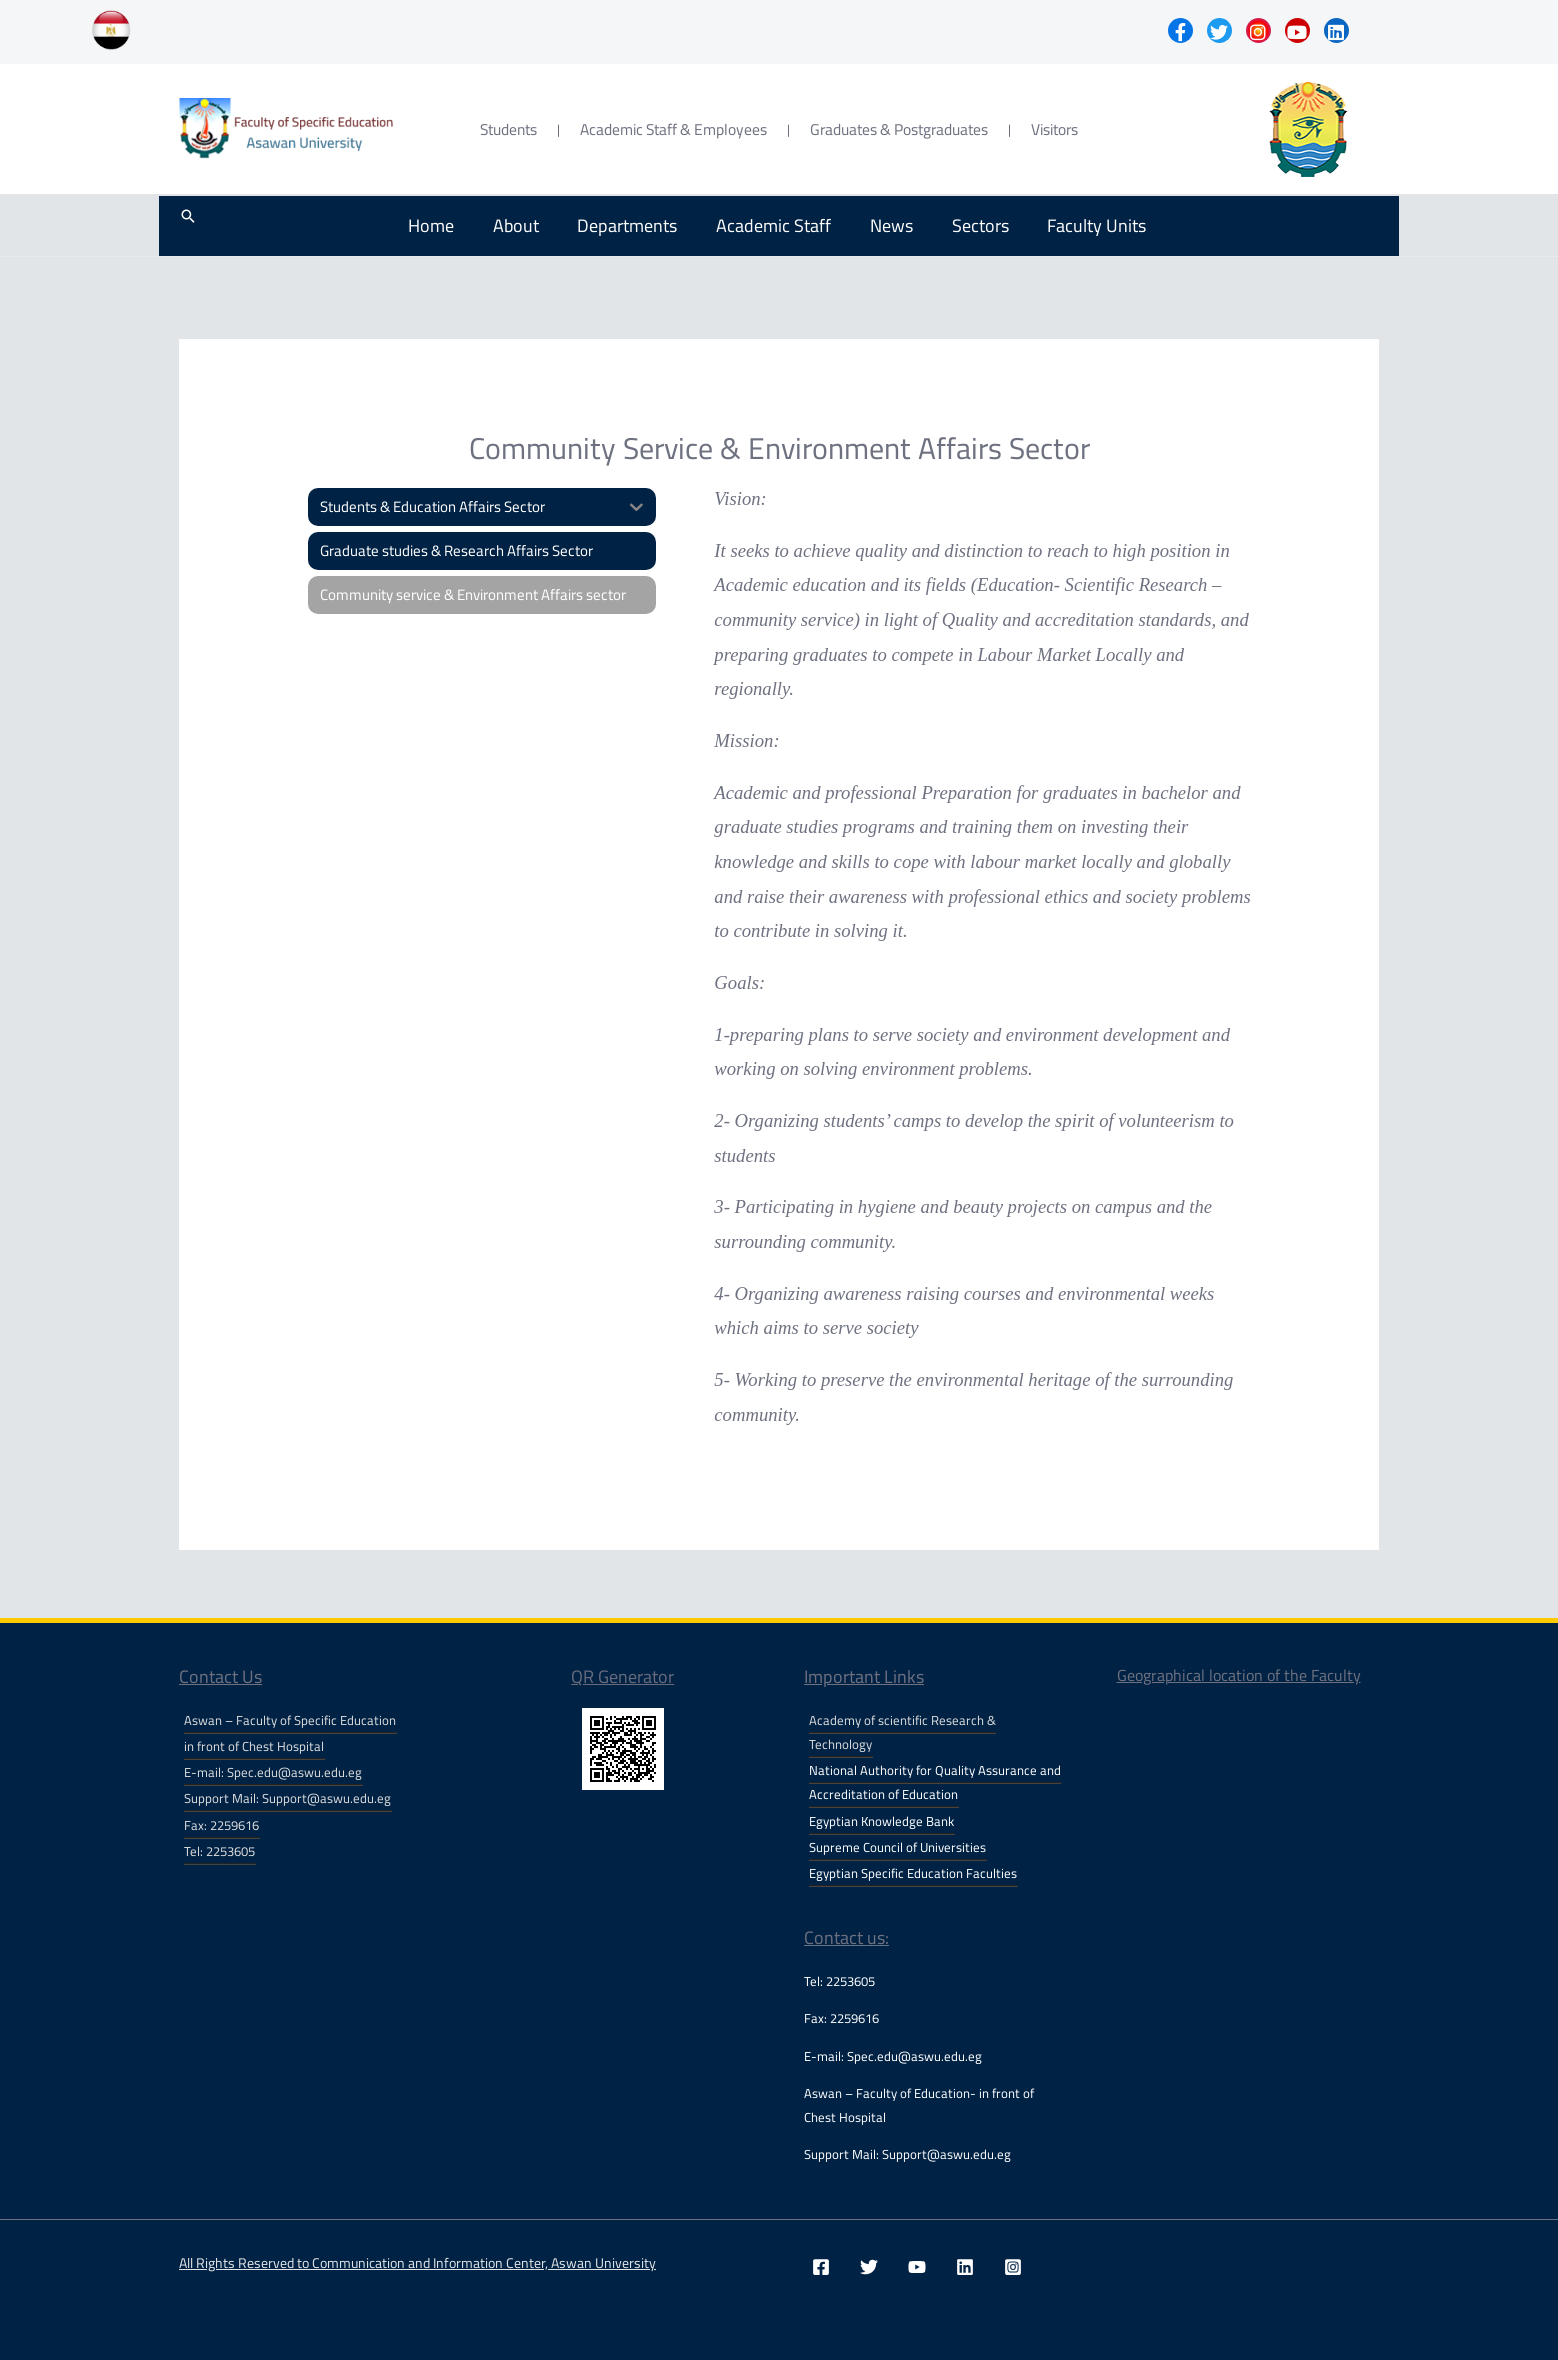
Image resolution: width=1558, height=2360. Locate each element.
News (882, 226)
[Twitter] (869, 2267)
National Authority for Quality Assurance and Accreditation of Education (935, 1782)
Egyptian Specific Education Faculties (913, 1873)
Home (437, 226)
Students (508, 129)
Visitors (1054, 129)
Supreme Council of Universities (897, 1847)
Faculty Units (1080, 226)
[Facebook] (821, 2267)
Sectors (967, 226)
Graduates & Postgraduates (899, 129)
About (518, 226)
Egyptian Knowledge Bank (881, 1821)
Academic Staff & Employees (673, 129)
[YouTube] (917, 2267)
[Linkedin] (965, 2267)
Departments (626, 226)
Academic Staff (768, 226)
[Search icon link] (188, 226)
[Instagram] (1013, 2267)
